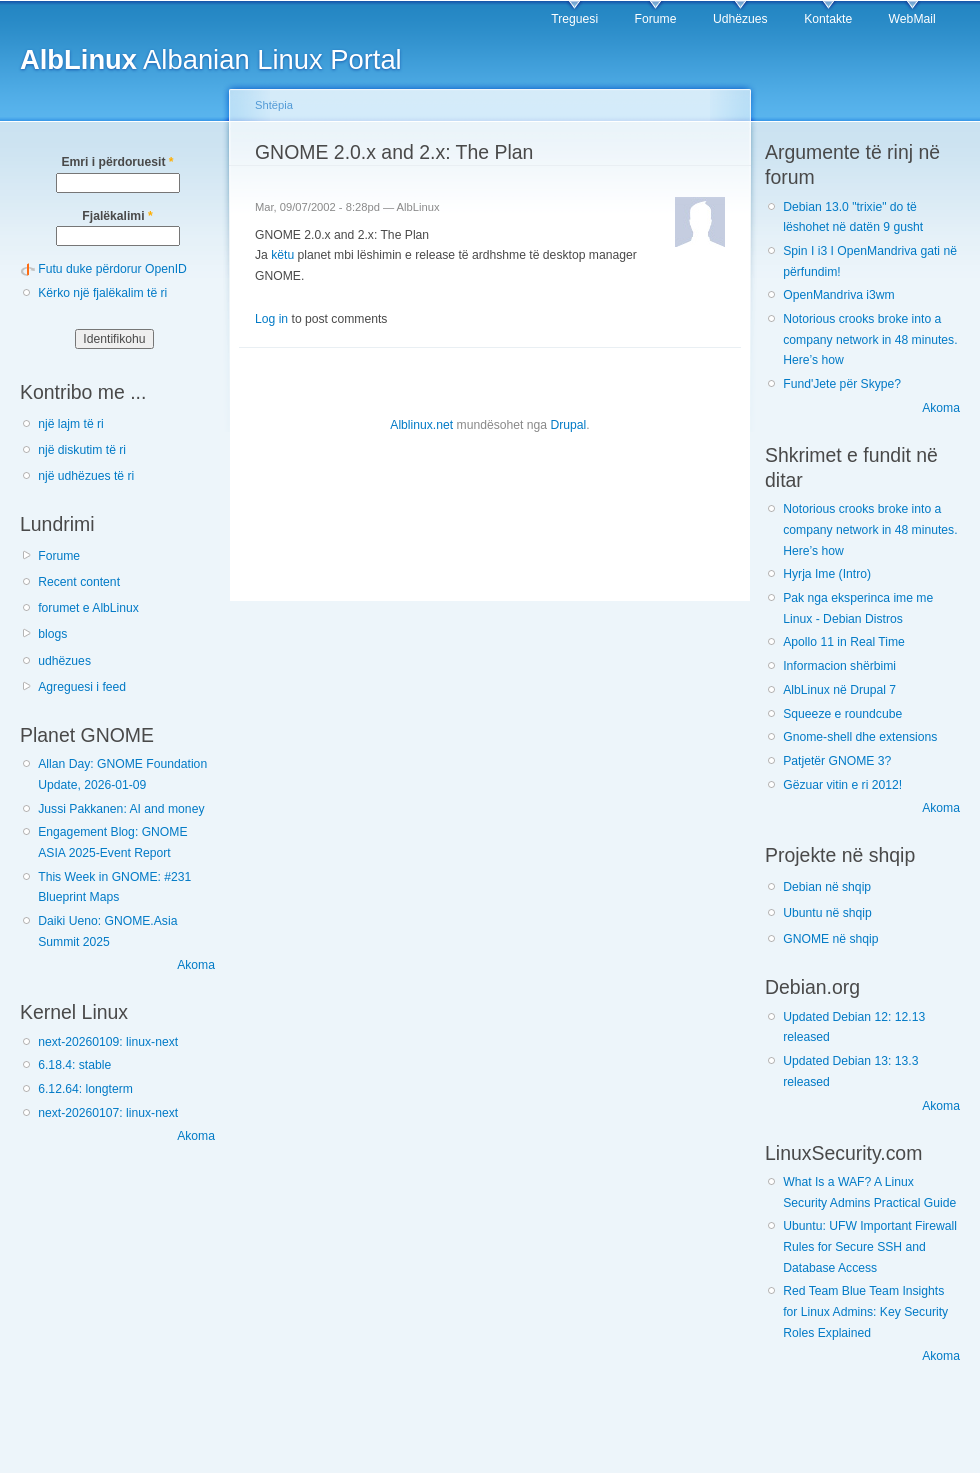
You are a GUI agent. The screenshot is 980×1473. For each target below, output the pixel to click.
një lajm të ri (71, 424)
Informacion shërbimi (839, 666)
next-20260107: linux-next (108, 1113)
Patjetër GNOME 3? (837, 761)
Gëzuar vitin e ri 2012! (842, 785)
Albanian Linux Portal (211, 59)
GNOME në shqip (830, 939)
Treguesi (574, 19)
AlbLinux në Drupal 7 (839, 690)
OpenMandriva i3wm (838, 295)
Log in (271, 319)
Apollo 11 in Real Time (844, 642)
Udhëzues (740, 19)
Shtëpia (274, 105)
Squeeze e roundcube (842, 714)
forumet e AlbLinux (88, 608)
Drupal (568, 425)
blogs (52, 634)
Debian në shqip (827, 887)
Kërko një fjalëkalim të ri (102, 293)
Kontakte (828, 19)
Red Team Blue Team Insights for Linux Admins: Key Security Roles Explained (865, 1311)
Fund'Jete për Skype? (842, 384)
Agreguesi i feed (82, 687)
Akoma (196, 965)
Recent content (79, 582)
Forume (656, 19)
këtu (282, 255)
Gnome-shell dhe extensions (860, 737)
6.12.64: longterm (85, 1089)
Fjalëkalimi (117, 216)
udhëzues (64, 661)
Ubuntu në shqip (827, 913)
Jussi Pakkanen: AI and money (121, 809)
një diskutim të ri (82, 450)
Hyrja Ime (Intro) (827, 574)
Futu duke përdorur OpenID (112, 269)
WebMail (912, 19)
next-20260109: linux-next (108, 1042)
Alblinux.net (421, 425)
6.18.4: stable (74, 1065)
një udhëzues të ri (86, 476)
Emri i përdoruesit (117, 162)
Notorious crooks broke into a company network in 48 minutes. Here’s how (870, 339)
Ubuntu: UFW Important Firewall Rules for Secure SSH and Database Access (870, 1246)
